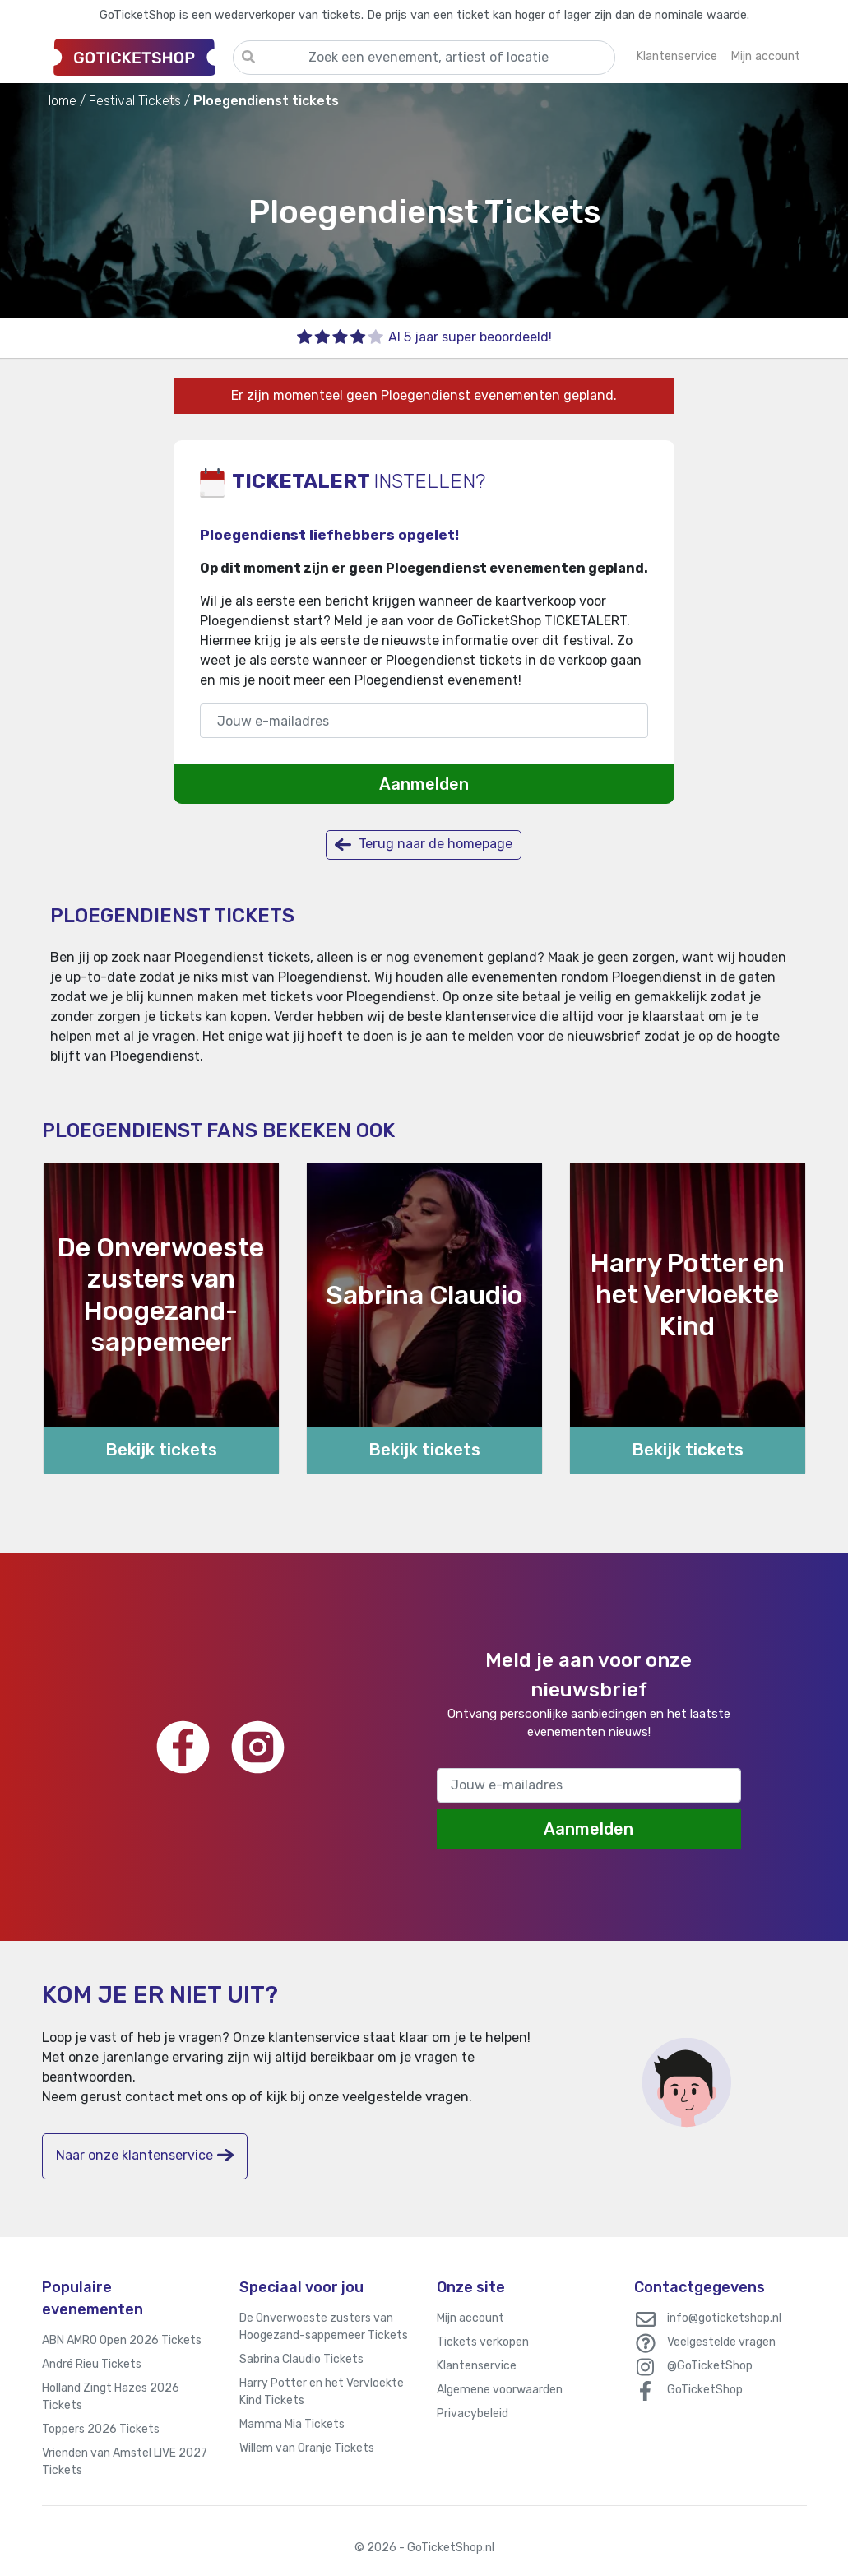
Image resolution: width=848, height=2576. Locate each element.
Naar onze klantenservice (145, 2155)
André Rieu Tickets (91, 2364)
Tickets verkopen (483, 2342)
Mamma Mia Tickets (292, 2424)
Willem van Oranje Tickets (306, 2448)
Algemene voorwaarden (500, 2390)
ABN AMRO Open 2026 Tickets (122, 2340)
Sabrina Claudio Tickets (301, 2359)
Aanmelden (424, 784)
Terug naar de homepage (423, 844)
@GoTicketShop (710, 2366)
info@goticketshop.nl (724, 2318)
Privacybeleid (472, 2414)
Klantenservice (477, 2366)
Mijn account (470, 2318)
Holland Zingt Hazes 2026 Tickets (110, 2396)
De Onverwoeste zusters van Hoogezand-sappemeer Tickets (323, 2326)
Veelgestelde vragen (721, 2342)
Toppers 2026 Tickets (101, 2429)
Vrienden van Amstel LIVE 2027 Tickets (124, 2461)
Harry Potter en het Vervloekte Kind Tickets (321, 2391)
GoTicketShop (705, 2390)
